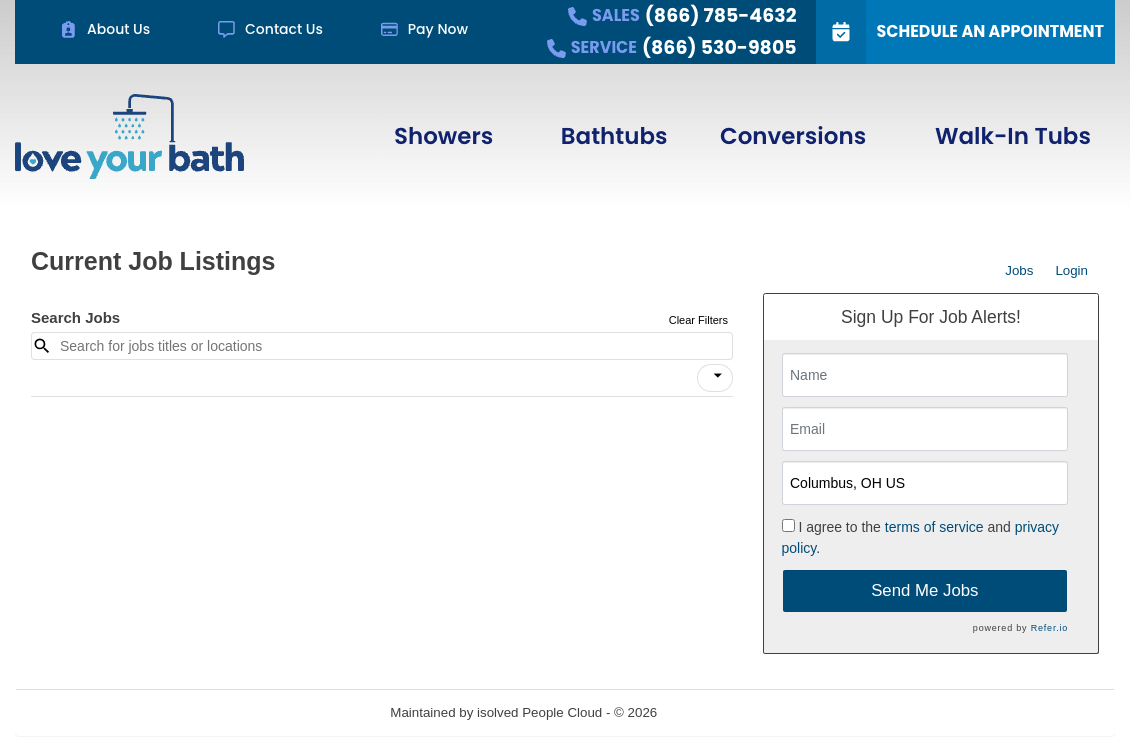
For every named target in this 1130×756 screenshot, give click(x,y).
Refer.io (1049, 628)
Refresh (716, 712)
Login (1071, 270)
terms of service (934, 527)
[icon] (718, 376)
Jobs (1019, 270)
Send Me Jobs (924, 590)
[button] (715, 378)
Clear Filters (698, 320)
